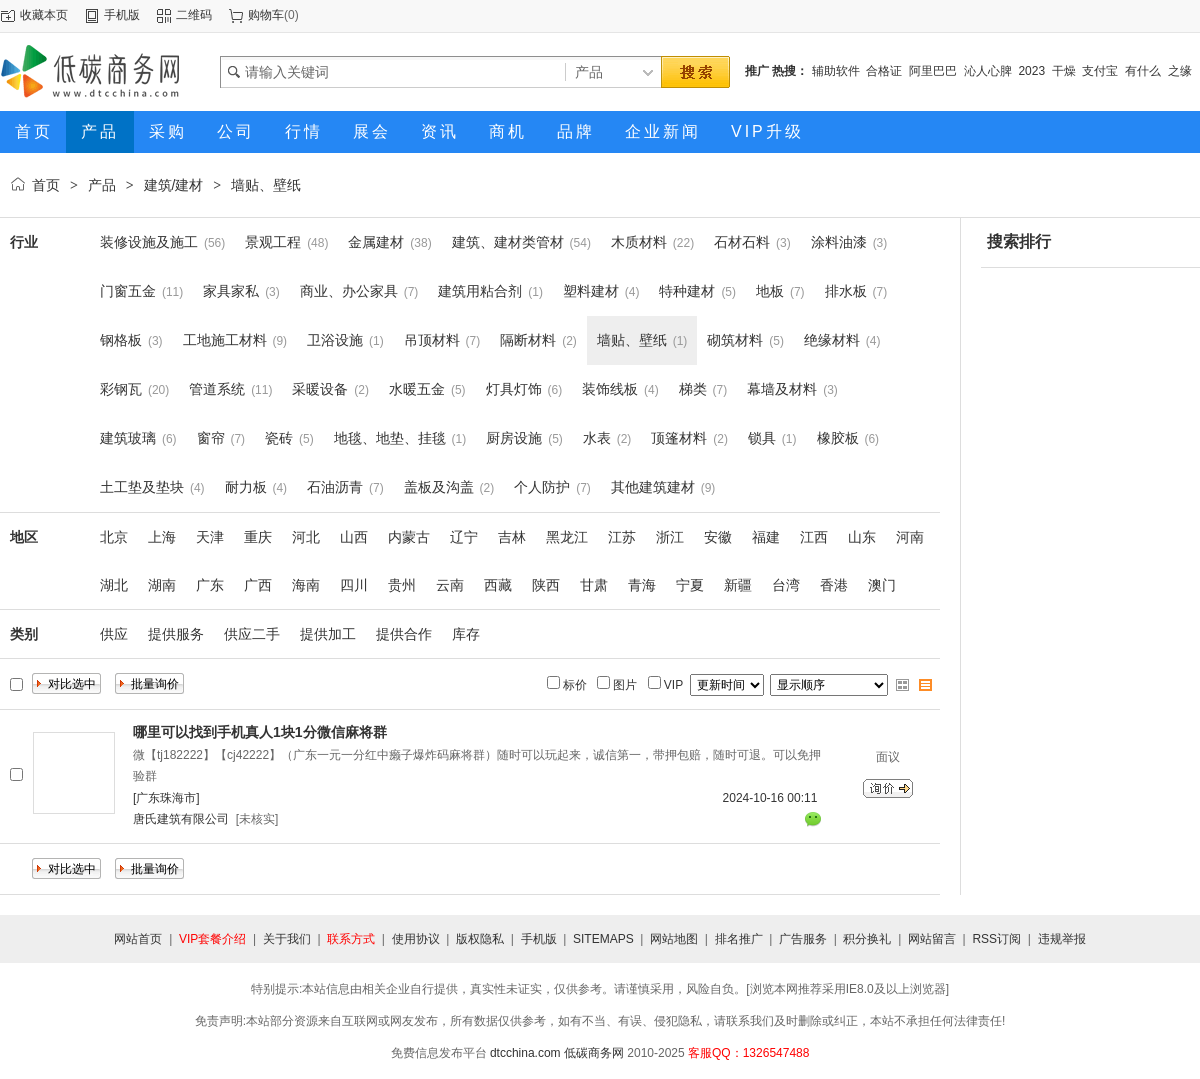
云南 (450, 585)
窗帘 (211, 438)
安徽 (718, 537)
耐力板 (246, 487)
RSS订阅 (996, 939)
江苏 (622, 537)
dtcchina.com (525, 1053)
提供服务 (176, 634)
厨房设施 (514, 438)
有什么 (1143, 71)
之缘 (1180, 71)
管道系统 (217, 389)
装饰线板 (610, 389)
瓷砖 (279, 438)
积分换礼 (867, 939)
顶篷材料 (679, 438)
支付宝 (1100, 71)
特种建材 (687, 291)
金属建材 (376, 242)
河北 (306, 537)
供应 (114, 634)
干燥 (1064, 71)
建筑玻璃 (128, 438)
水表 (597, 438)
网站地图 (674, 939)
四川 (354, 585)
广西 (258, 585)
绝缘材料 (832, 340)
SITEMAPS (603, 939)
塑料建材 (591, 291)
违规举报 (1062, 939)
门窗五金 (128, 291)
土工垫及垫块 (142, 487)
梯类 (693, 389)
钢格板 (121, 340)
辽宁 (464, 537)
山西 (354, 537)
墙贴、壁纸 (266, 185)
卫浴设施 (335, 340)
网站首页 (138, 939)
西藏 (498, 585)
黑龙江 (567, 537)
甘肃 (594, 585)
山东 (862, 537)
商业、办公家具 (349, 291)
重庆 (258, 537)
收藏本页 (44, 15)
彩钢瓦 (121, 389)
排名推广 (739, 939)
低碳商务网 (594, 1053)
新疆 (738, 585)
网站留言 (932, 939)
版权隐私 (480, 939)
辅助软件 (836, 71)
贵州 (402, 585)
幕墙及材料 (782, 389)
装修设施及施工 (149, 242)
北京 (114, 537)
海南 (306, 585)
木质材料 (639, 242)
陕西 (546, 585)
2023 (1031, 71)
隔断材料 (528, 340)
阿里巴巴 (933, 71)
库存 (466, 634)
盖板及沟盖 (439, 487)
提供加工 (328, 634)
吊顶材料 (432, 340)
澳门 (882, 585)
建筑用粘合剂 (480, 291)
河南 (910, 537)
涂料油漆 (839, 242)
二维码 (194, 15)
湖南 (162, 585)
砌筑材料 (735, 340)
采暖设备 (320, 389)
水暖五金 (417, 389)
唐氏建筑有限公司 (181, 819)
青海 (642, 585)
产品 (102, 185)
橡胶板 (838, 438)
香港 (834, 585)
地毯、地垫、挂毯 (390, 438)
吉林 (512, 537)
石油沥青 (335, 487)
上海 (162, 537)
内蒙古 (409, 537)
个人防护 (542, 487)
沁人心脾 (988, 71)
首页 (46, 185)
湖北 (114, 585)
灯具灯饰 (514, 389)
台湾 (786, 585)
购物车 (266, 15)
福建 (766, 537)
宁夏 (690, 585)
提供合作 (404, 634)
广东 (210, 585)
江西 (814, 537)
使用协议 (416, 939)
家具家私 (231, 291)
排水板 (846, 291)
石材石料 (742, 242)
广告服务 (803, 939)
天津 (210, 537)
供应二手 (252, 634)
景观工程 (273, 242)
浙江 (670, 537)
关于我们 (287, 939)
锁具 (762, 438)
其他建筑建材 (653, 487)
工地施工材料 (225, 340)
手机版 (122, 15)
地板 (770, 291)
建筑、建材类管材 (508, 242)
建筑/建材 (174, 185)
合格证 (884, 71)
